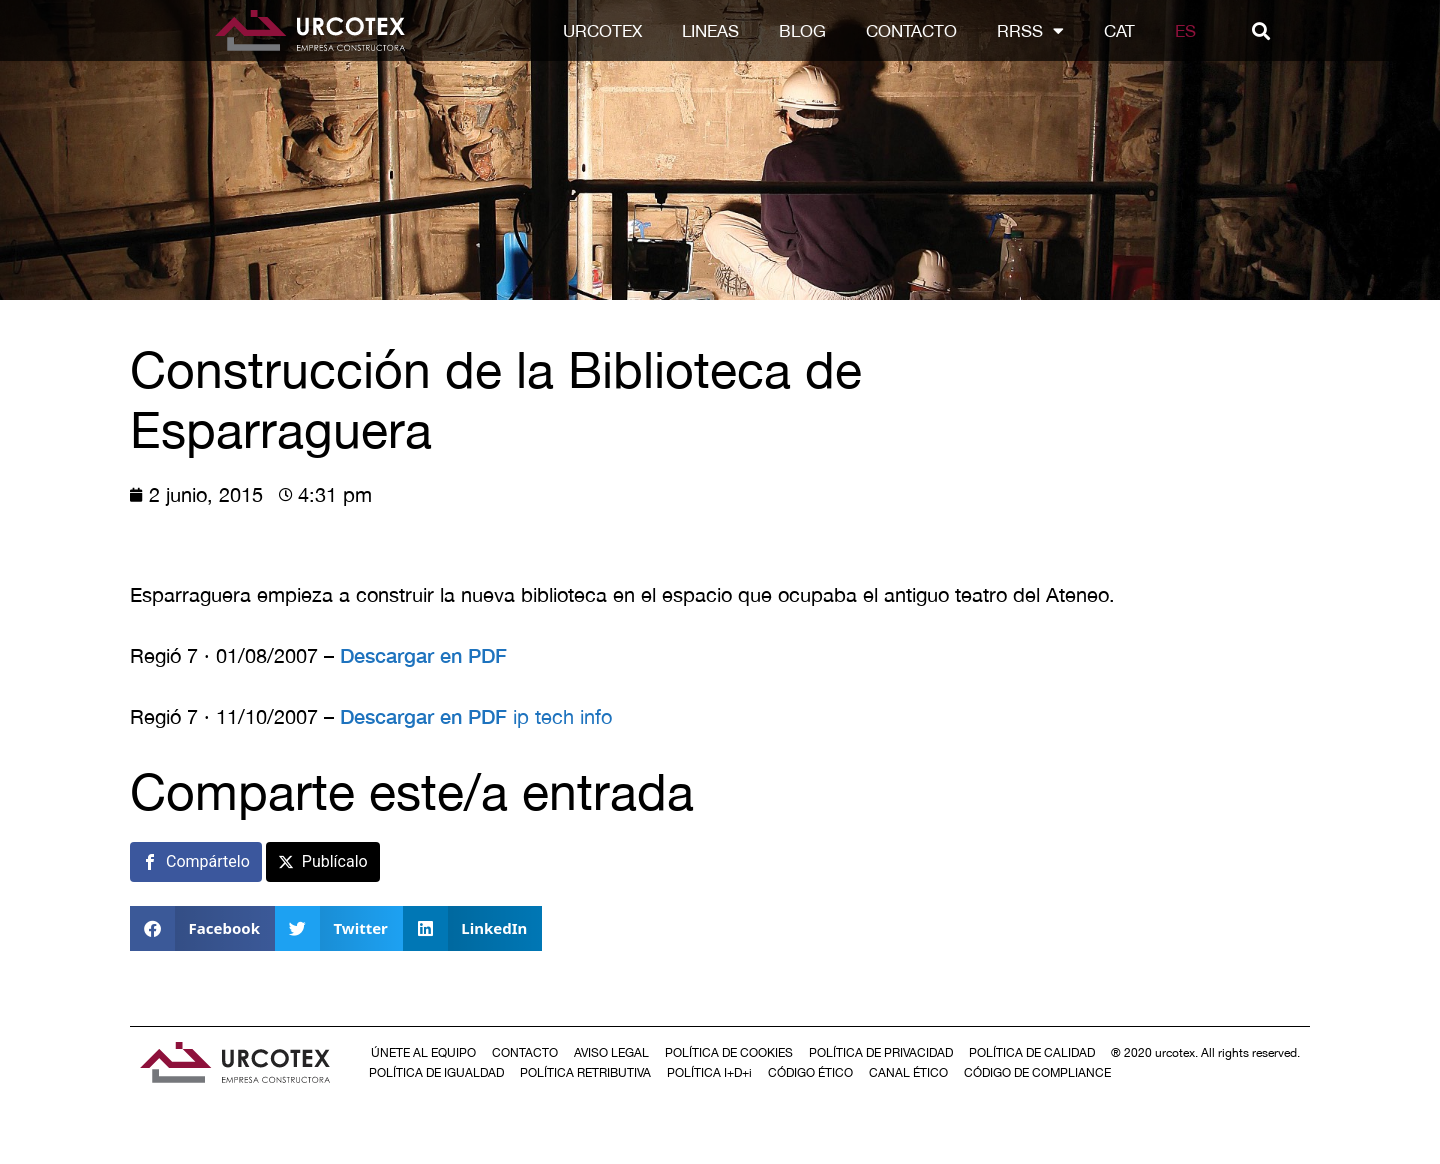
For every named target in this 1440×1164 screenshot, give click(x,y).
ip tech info (562, 716)
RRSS (1040, 30)
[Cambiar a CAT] (1129, 31)
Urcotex (612, 31)
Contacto (921, 31)
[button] (1270, 30)
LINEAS (720, 31)
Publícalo (335, 861)
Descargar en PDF (423, 655)
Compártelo (208, 861)
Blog (812, 31)
